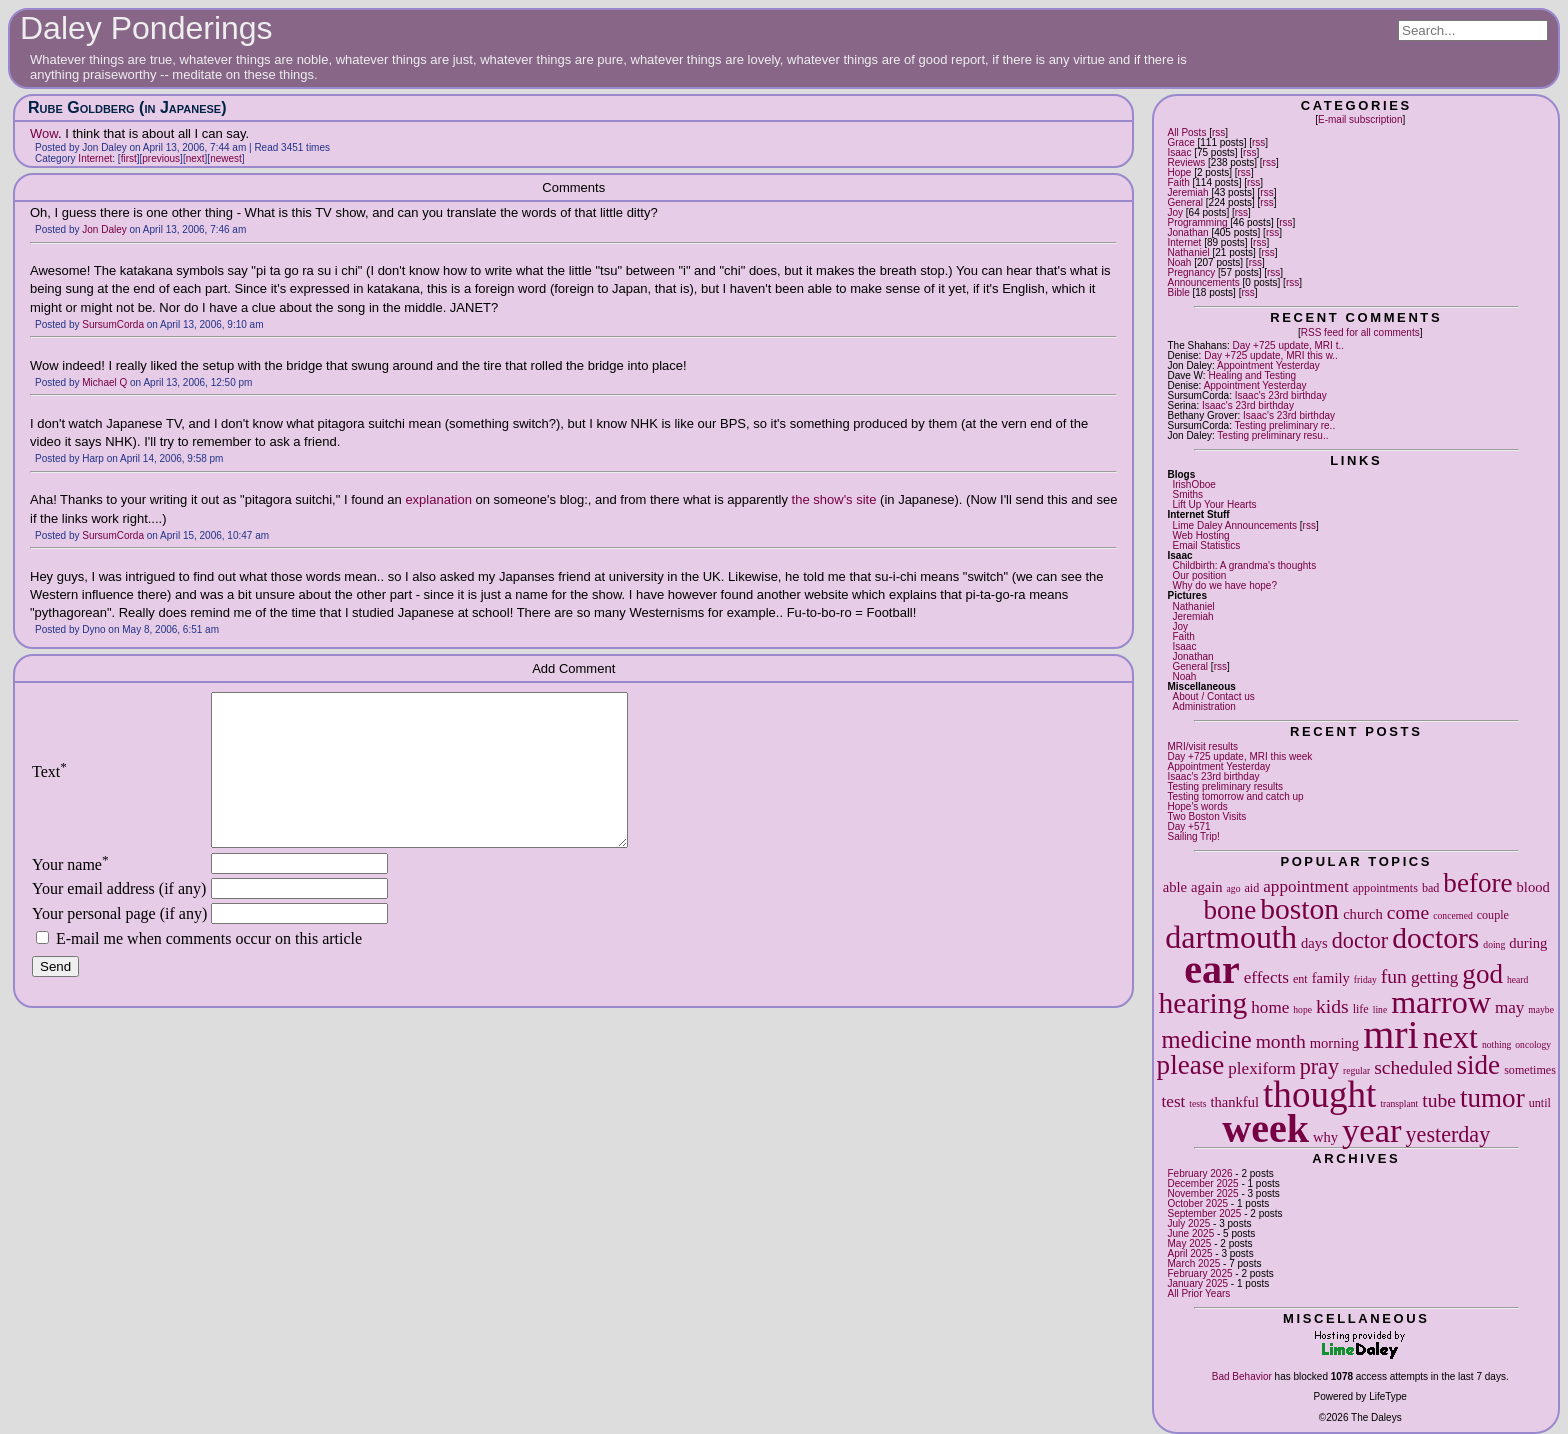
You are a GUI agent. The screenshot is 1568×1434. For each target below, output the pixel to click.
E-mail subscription (1360, 119)
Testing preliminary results (1225, 786)
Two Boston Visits (1206, 816)
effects (1266, 977)
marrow (1441, 1002)
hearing (1203, 1003)
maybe (1541, 1009)
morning (1334, 1043)
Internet (1184, 242)
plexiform (1261, 1068)
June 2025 (1190, 1233)
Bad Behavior (1242, 1376)
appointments (1385, 888)
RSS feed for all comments (1360, 332)
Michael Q (104, 382)
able (1175, 887)
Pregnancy (1191, 272)
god (1482, 974)
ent (1300, 979)
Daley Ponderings (146, 28)
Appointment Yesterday (1268, 365)
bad (1430, 888)
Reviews (1186, 162)
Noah (1179, 262)
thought (1319, 1094)
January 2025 (1197, 1283)
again (1207, 887)
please (1191, 1065)
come (1408, 912)
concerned (1452, 915)
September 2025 (1204, 1213)
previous (161, 158)
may (1509, 1007)
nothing (1496, 1044)
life (1361, 1009)
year (1372, 1130)
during (1528, 943)
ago (1234, 888)
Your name (70, 894)
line (1380, 1009)
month (1281, 1041)
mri (1391, 1034)
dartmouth (1231, 937)
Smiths (1187, 494)
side (1479, 1065)
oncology (1533, 1044)
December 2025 (1202, 1183)
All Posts (1186, 132)
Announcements (1203, 282)
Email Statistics (1206, 545)
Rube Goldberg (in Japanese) (127, 107)
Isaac (1179, 152)
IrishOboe (1193, 484)
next (1450, 1037)
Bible (1178, 292)
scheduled (1413, 1067)
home (1270, 1007)
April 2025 (1189, 1253)
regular (1356, 1070)
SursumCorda (113, 324)
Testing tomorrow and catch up (1235, 796)
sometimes (1530, 1070)
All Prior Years (1198, 1293)
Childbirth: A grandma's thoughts (1244, 565)
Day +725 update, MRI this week (1239, 756)
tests (1197, 1103)
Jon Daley (104, 229)
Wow (44, 133)
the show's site (834, 499)
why (1325, 1137)
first (129, 158)
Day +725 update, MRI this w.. (1271, 355)
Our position (1199, 575)
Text (49, 786)
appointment (1305, 886)
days (1314, 943)
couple (1493, 915)
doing (1494, 944)
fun (1394, 976)
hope (1302, 1009)
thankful (1234, 1102)
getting (1434, 977)
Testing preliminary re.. (1285, 425)
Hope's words (1197, 806)
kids (1332, 1006)
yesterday (1448, 1134)
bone (1230, 910)
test (1174, 1101)
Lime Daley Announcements (1234, 525)
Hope (1179, 172)
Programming (1197, 222)
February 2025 (1199, 1273)
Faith (1178, 182)
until (1540, 1103)
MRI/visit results (1202, 746)
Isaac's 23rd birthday (1281, 395)
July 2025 (1188, 1223)
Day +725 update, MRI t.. (1288, 345)
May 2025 (1189, 1243)
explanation (440, 499)
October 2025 (1197, 1203)
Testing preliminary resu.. (1272, 435)
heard (1517, 979)
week (1265, 1128)
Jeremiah (1187, 192)
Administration (1203, 706)
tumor (1492, 1098)
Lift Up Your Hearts (1214, 504)
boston (1299, 909)
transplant (1399, 1103)
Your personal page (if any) (119, 943)
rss (1218, 132)
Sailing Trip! (1193, 836)
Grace (1180, 142)
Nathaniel (1188, 252)
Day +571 (1188, 826)
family (1331, 978)
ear (1212, 969)
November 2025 (1202, 1193)
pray (1319, 1066)
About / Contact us (1213, 696)
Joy (1175, 212)
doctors (1435, 938)
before (1477, 883)
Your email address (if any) (119, 918)
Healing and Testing (1252, 375)
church (1363, 914)
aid (1251, 888)
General (1185, 202)
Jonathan (1187, 232)
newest (226, 158)
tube (1439, 1100)
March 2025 (1193, 1263)
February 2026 (1199, 1173)
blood (1533, 887)
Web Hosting (1200, 535)
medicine (1206, 1039)
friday (1365, 979)
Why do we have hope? (1224, 585)
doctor (1360, 940)
